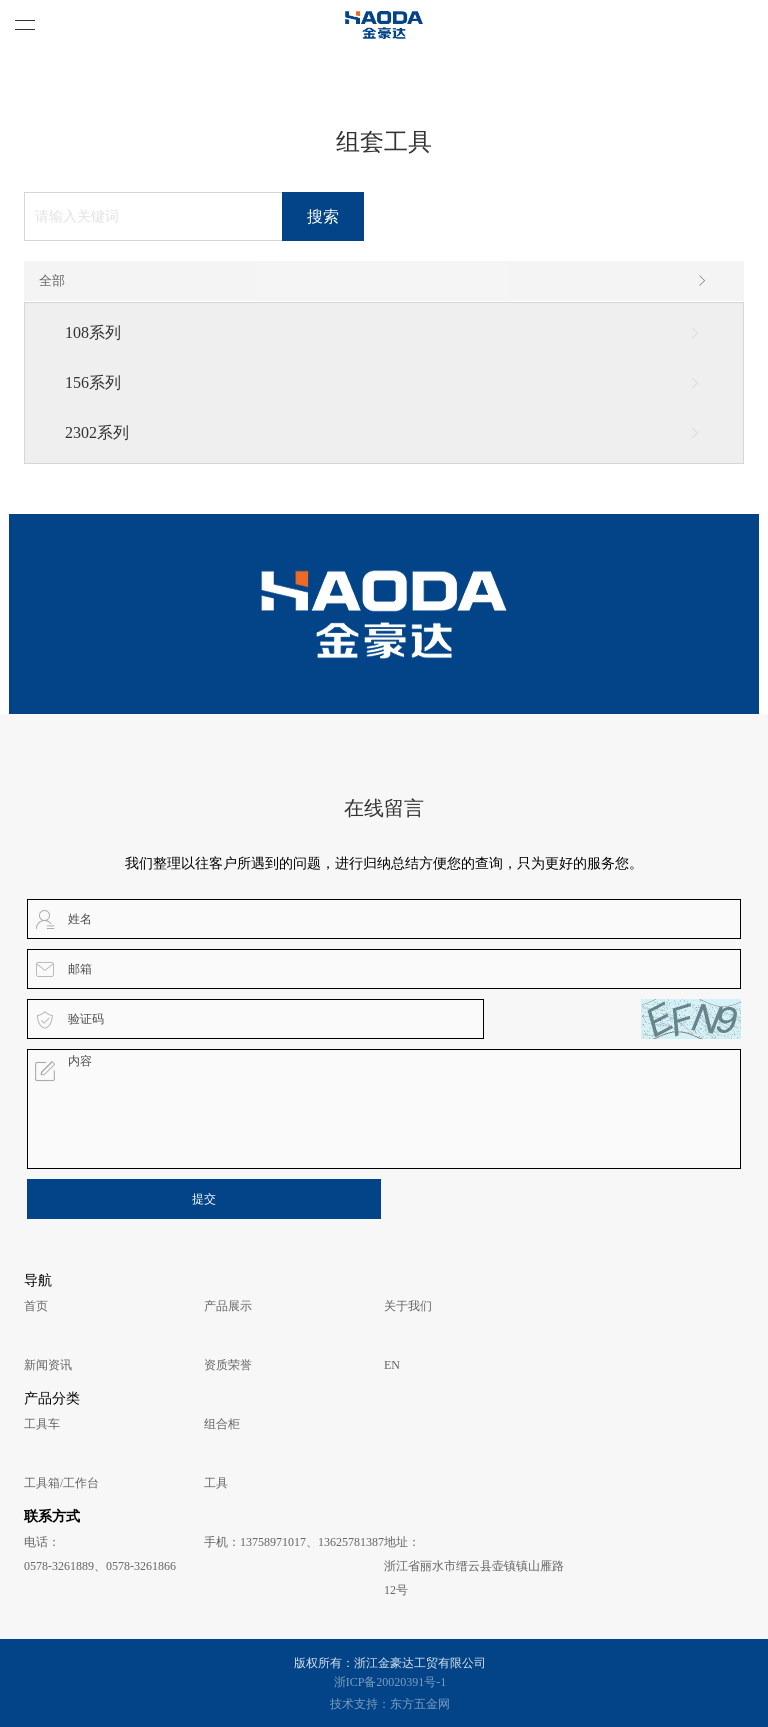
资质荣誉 (228, 1365)
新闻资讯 (48, 1365)
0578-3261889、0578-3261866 (100, 1566)
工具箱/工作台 (61, 1483)
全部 (373, 281)
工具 (216, 1483)
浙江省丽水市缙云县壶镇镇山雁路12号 (474, 1578)
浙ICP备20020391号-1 (390, 1682)
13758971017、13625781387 (312, 1542)
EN (392, 1365)
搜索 (323, 216)
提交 (204, 1199)
